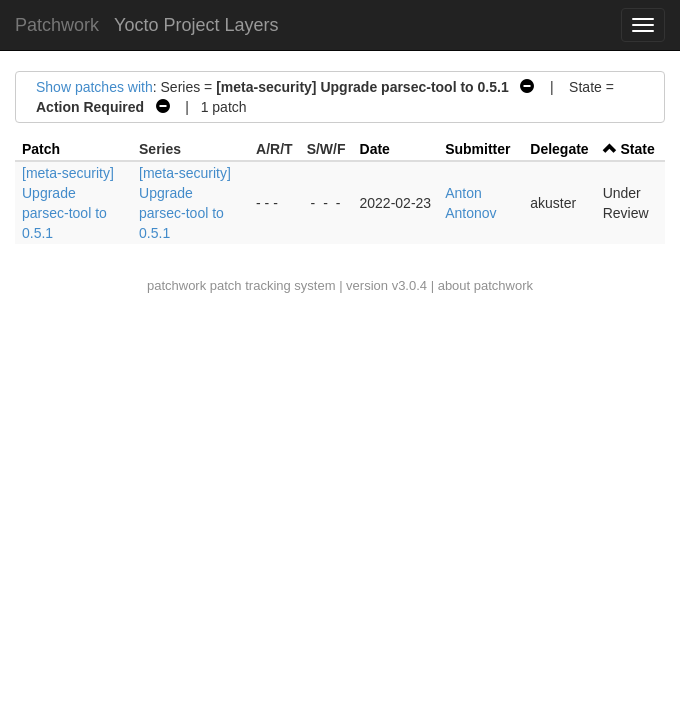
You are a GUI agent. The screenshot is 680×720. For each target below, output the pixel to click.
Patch (41, 149)
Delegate (559, 149)
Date (375, 149)
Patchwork (57, 25)
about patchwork (485, 285)
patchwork (176, 285)
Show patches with (94, 87)
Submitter (477, 149)
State (638, 149)
